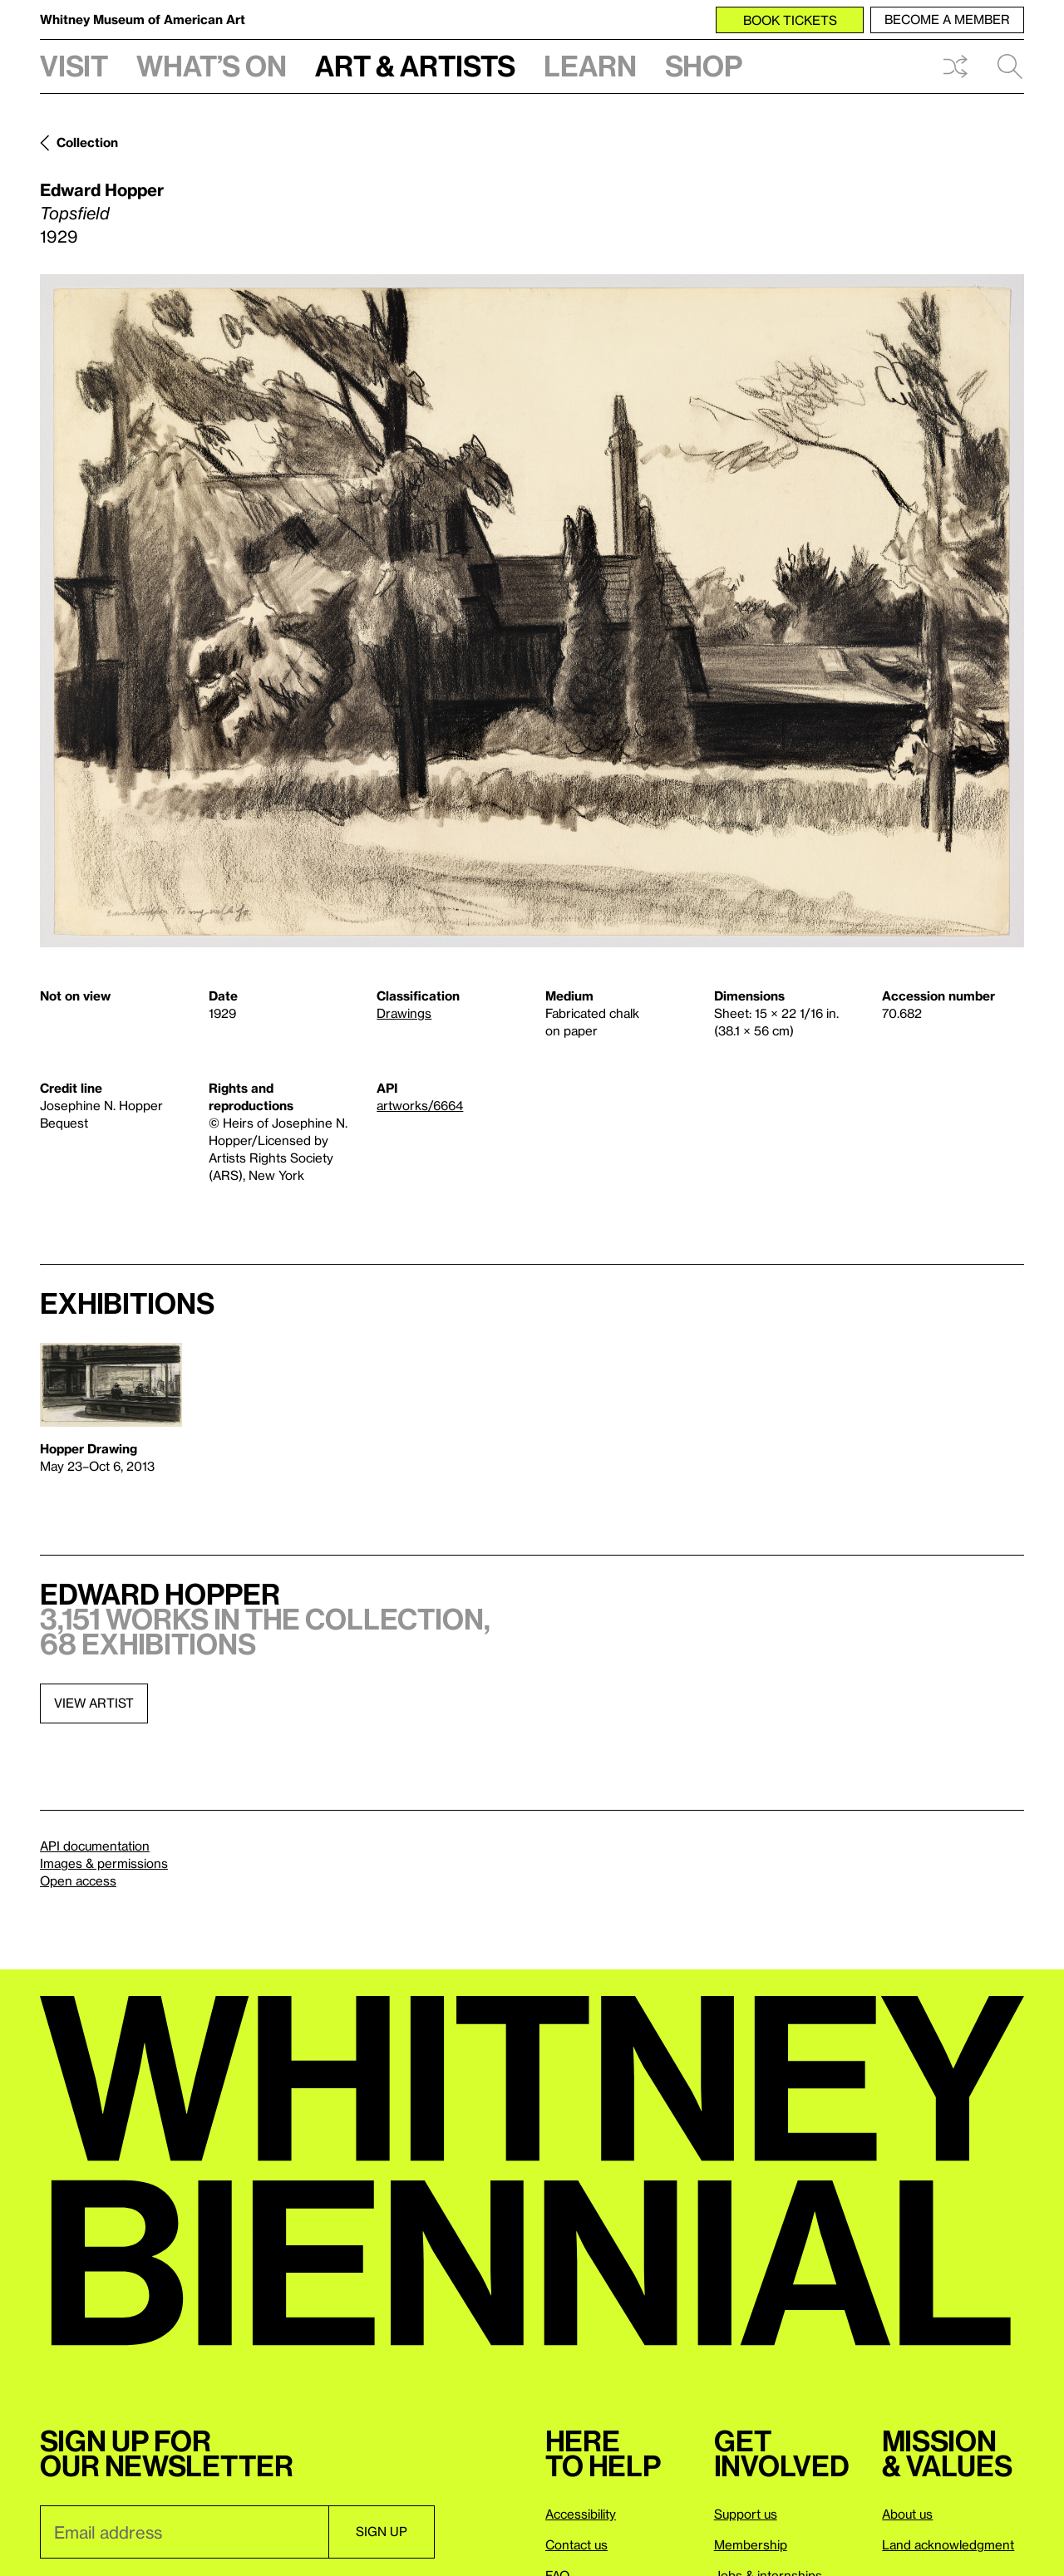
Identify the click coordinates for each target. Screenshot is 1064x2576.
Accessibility (580, 2513)
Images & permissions (104, 1863)
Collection (87, 142)
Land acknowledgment (948, 2544)
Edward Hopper (102, 189)
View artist (94, 1702)
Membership (750, 2544)
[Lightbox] (532, 610)
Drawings (404, 1012)
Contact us (576, 2544)
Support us (745, 2513)
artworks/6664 (420, 1105)
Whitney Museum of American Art (142, 19)
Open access (78, 1880)
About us (907, 2513)
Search (1010, 66)
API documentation (95, 1845)
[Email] (184, 2532)
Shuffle (955, 66)
